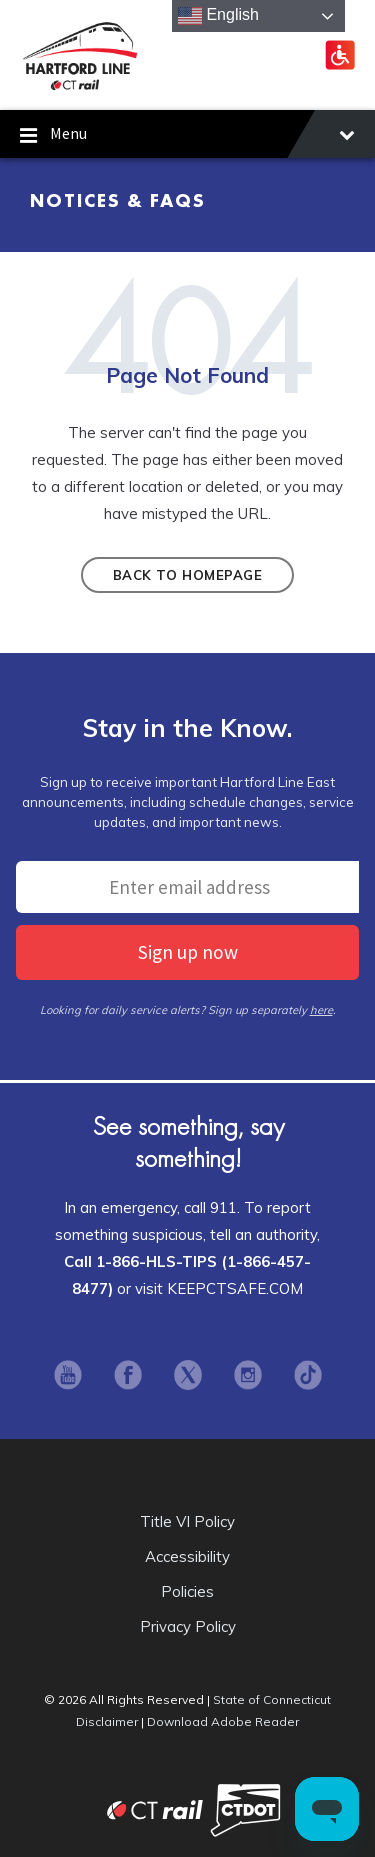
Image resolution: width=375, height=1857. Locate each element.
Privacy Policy (188, 1626)
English (218, 16)
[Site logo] (80, 87)
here (321, 1010)
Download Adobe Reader (223, 1721)
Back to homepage (187, 575)
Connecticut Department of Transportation (245, 1809)
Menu (187, 136)
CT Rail (109, 1809)
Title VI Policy (187, 1521)
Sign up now (188, 952)
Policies (187, 1591)
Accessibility (187, 1556)
